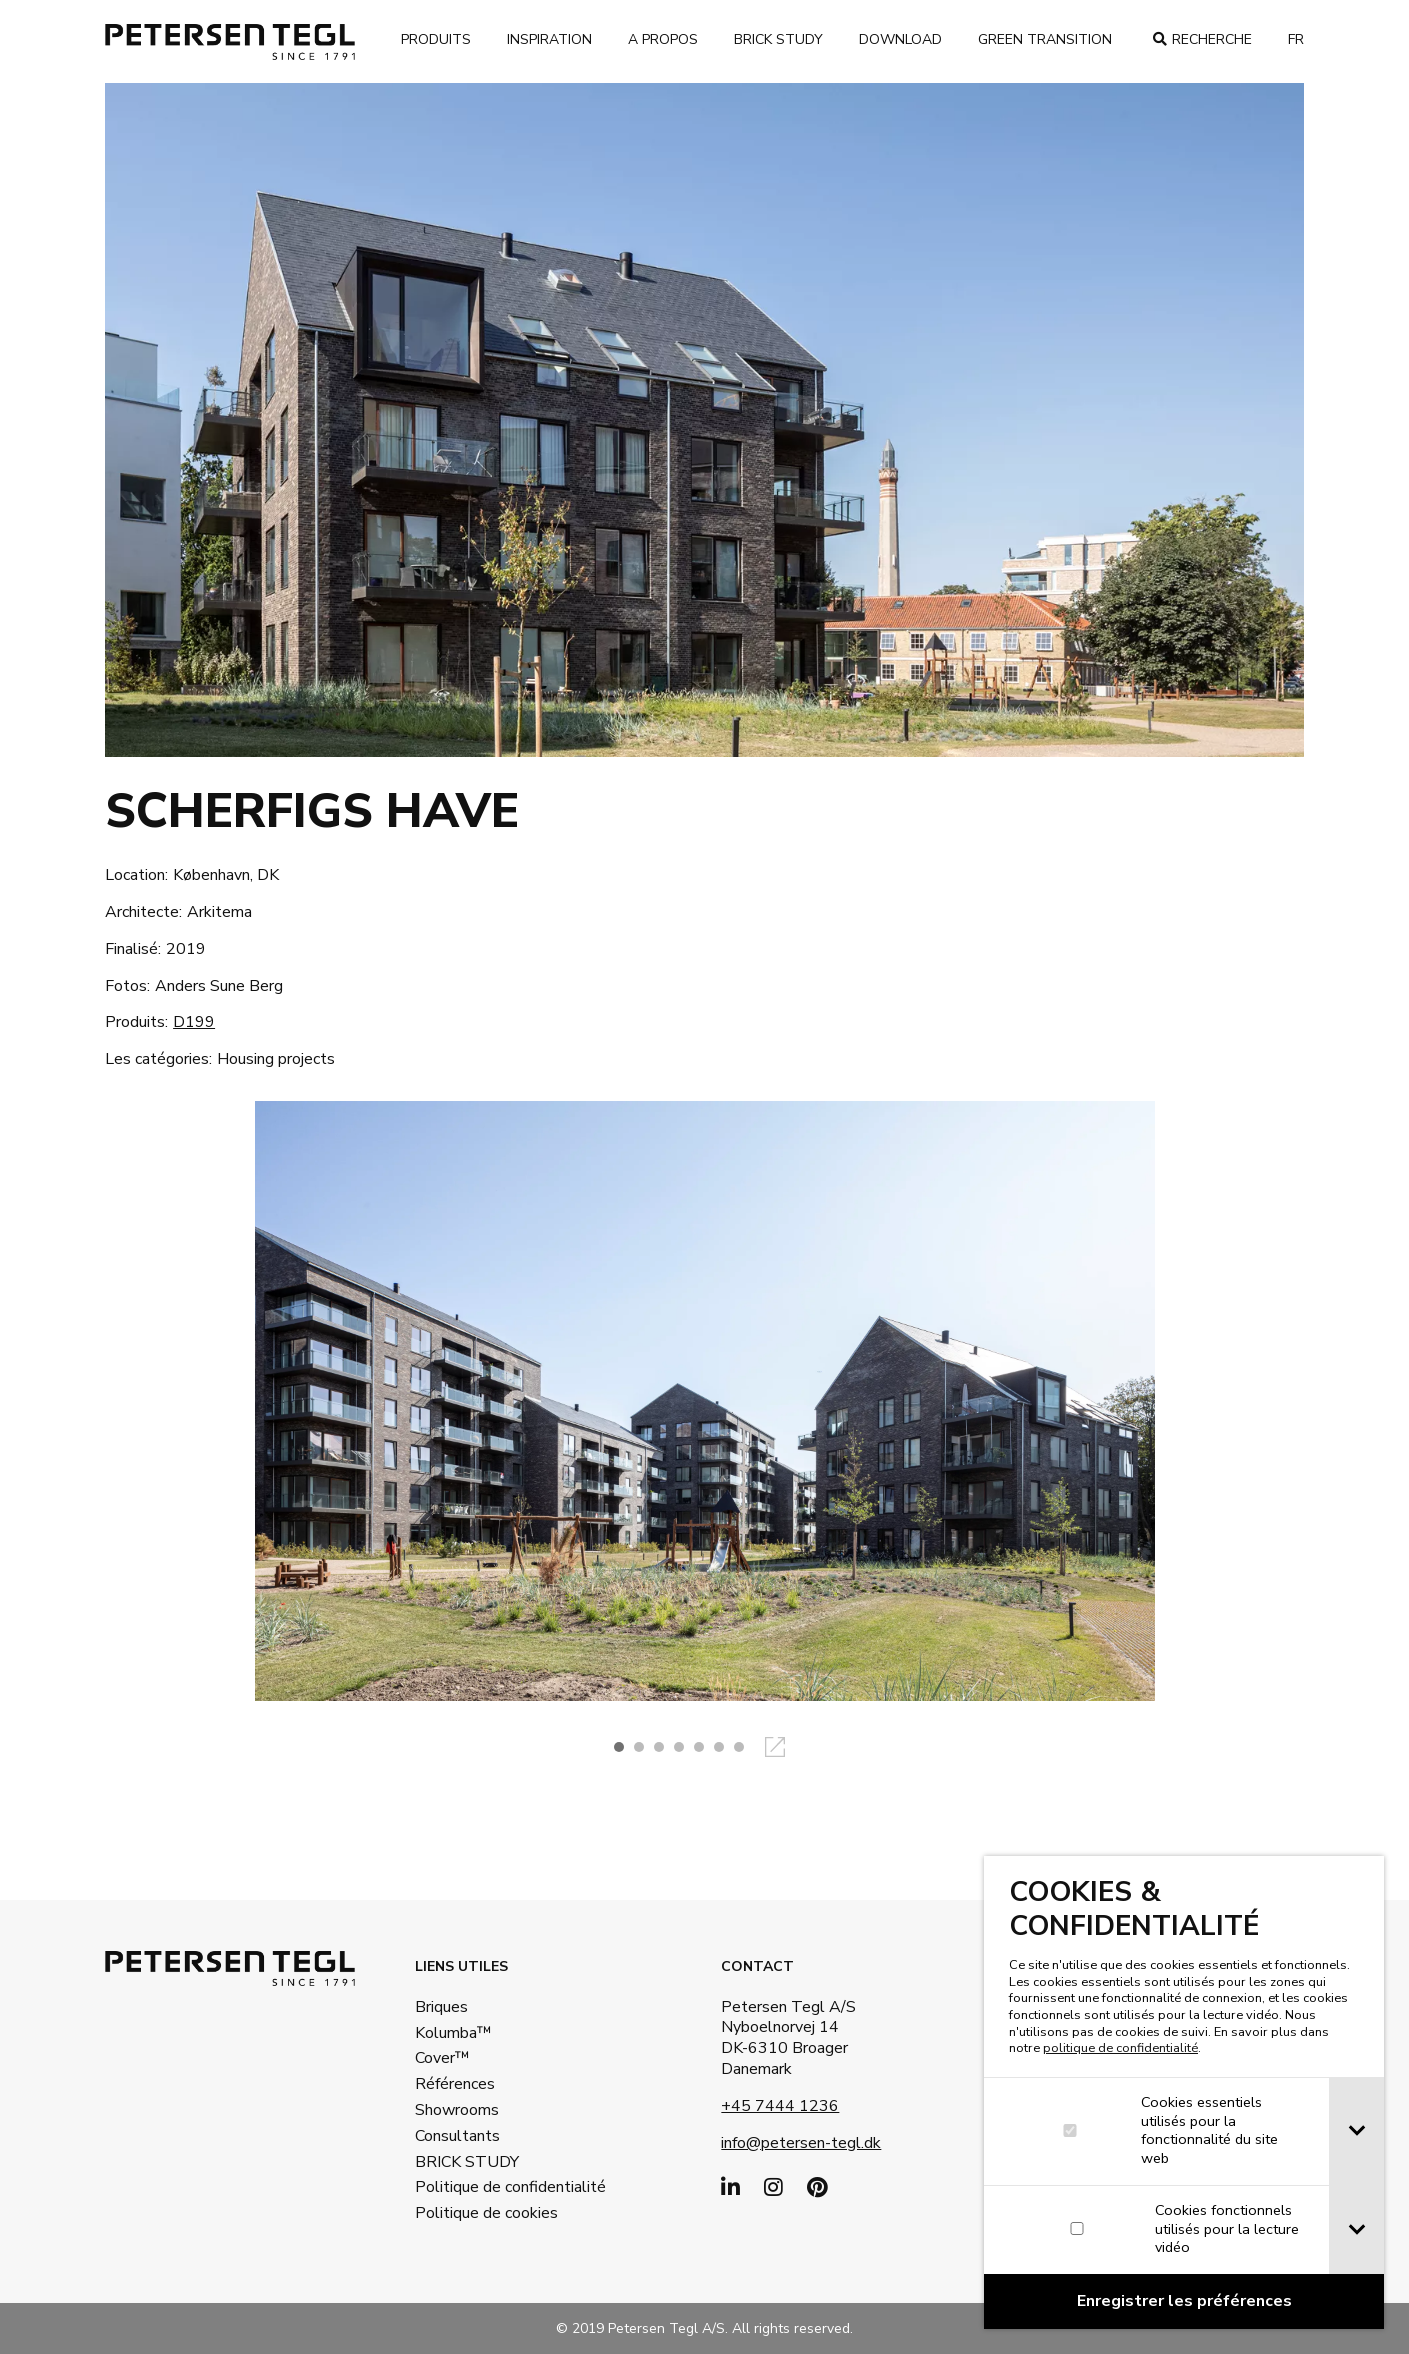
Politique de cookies (480, 2213)
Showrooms (457, 2110)
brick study (778, 39)
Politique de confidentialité (480, 2187)
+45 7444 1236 (780, 2106)
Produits (436, 39)
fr (1296, 39)
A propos (663, 39)
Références (455, 2084)
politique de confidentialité (1120, 2048)
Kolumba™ (453, 2033)
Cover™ (442, 2058)
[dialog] (1184, 2092)
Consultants (457, 2136)
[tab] (1356, 2131)
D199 (194, 1022)
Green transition (1045, 39)
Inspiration (549, 39)
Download (900, 39)
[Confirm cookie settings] (1184, 2301)
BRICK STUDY (467, 2162)
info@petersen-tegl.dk (801, 2143)
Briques (441, 2007)
